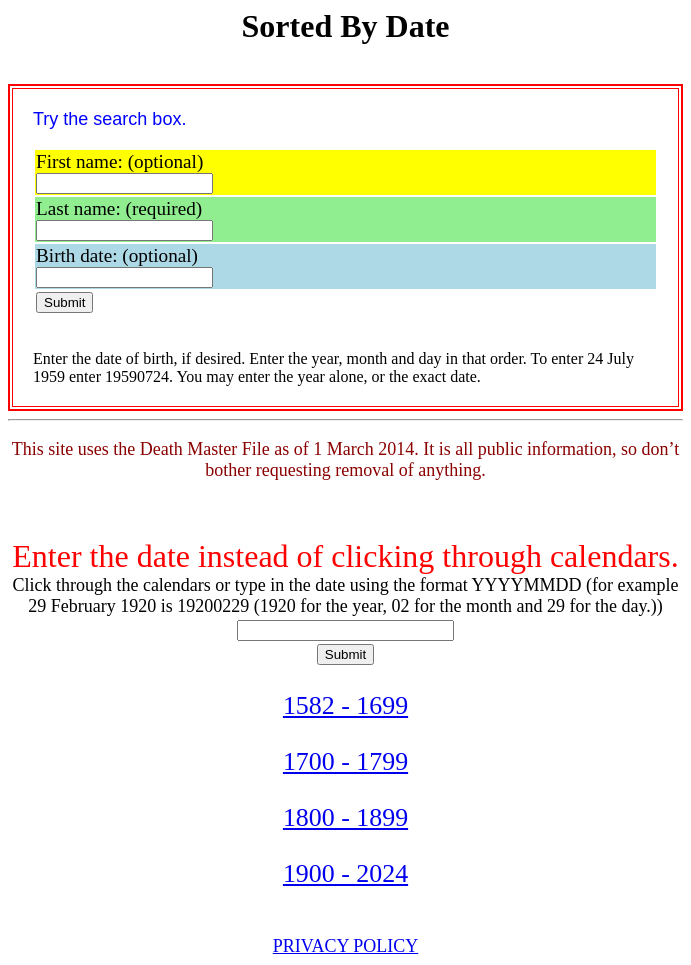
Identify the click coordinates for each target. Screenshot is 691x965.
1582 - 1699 (345, 705)
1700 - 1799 (345, 761)
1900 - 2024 (345, 873)
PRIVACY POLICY (346, 946)
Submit (64, 302)
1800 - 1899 (345, 817)
